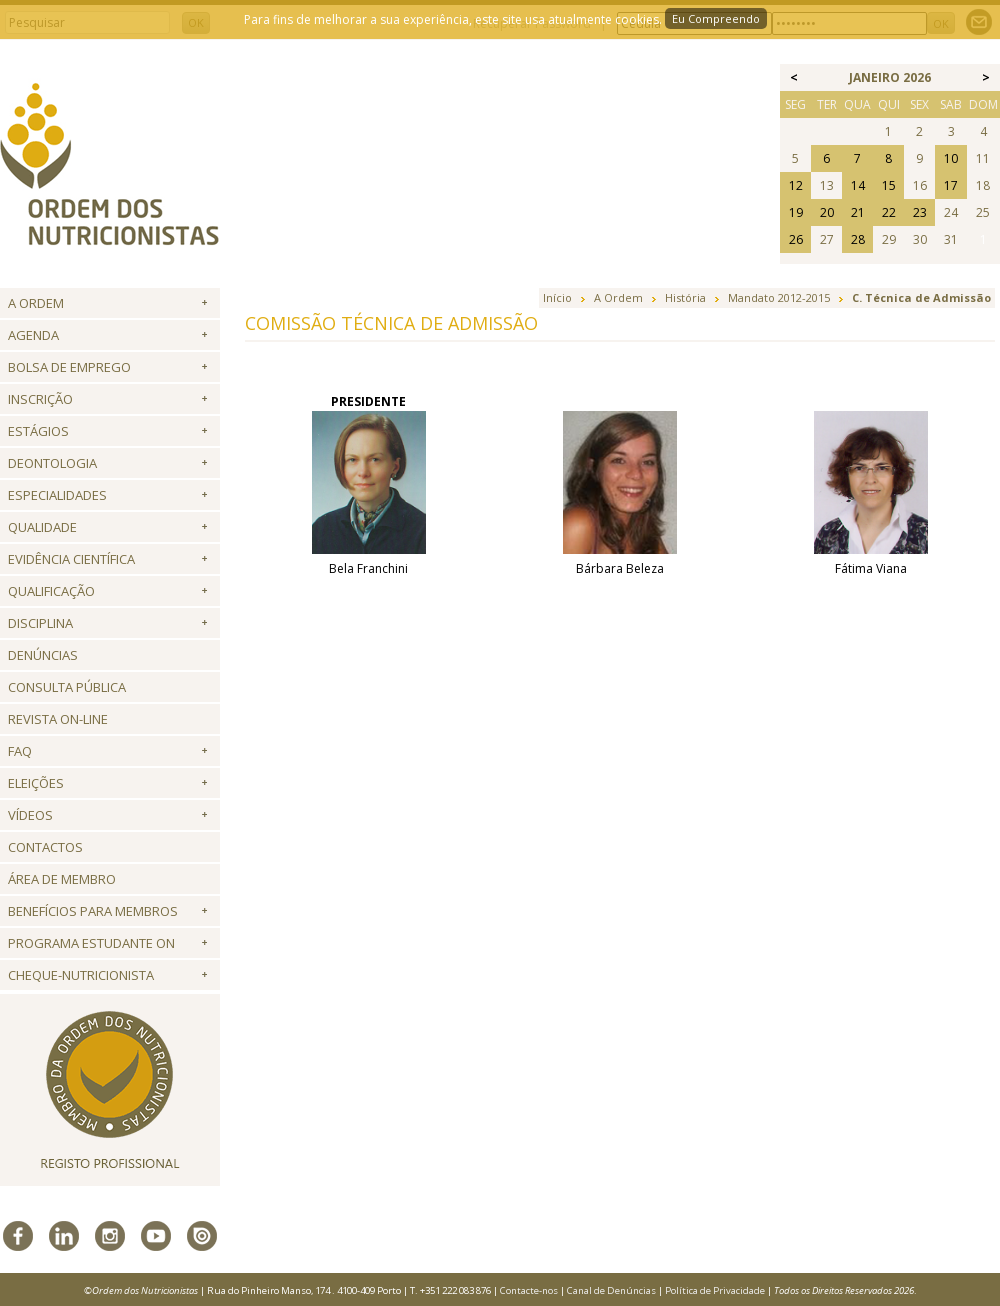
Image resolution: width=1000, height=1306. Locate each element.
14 (858, 185)
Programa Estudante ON (91, 943)
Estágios (38, 431)
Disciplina (40, 623)
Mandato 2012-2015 (779, 297)
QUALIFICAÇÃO (51, 591)
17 (951, 185)
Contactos (45, 847)
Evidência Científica (71, 559)
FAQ (20, 751)
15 (889, 185)
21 (858, 212)
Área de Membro (62, 879)
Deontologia (52, 463)
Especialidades (57, 495)
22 (889, 212)
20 (827, 212)
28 (858, 239)
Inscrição (40, 399)
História (685, 297)
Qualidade (42, 527)
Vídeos (30, 815)
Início (557, 297)
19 (796, 212)
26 (796, 239)
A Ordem (36, 303)
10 (951, 158)
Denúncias (43, 655)
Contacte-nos (529, 1290)
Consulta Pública (67, 687)
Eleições (36, 783)
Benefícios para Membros (93, 911)
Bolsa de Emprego (69, 367)
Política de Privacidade (715, 1290)
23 (920, 212)
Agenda (33, 335)
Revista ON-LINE (58, 719)
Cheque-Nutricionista (81, 975)
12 (796, 185)
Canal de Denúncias (611, 1290)
